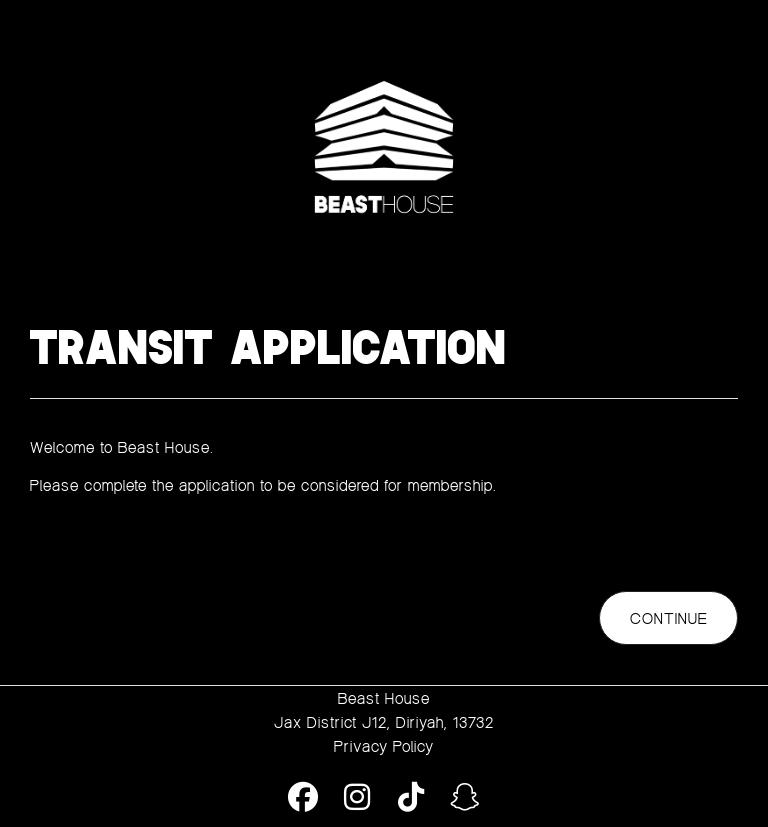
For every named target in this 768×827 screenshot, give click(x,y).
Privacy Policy (384, 746)
